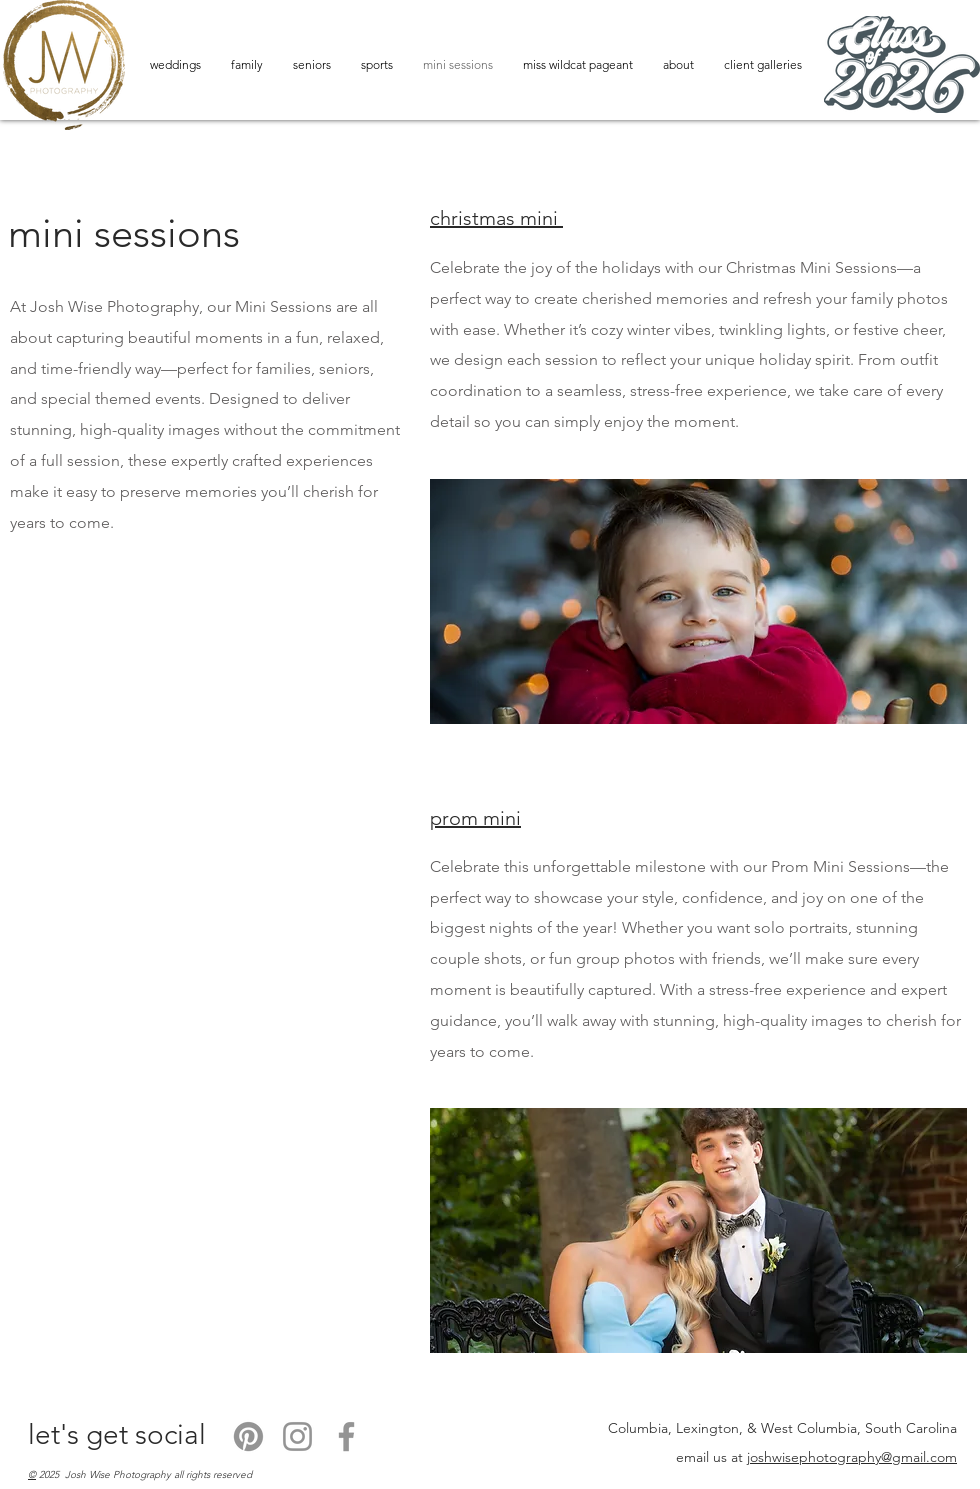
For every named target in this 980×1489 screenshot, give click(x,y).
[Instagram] (297, 1436)
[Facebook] (346, 1436)
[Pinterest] (248, 1436)
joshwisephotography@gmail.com (852, 1457)
